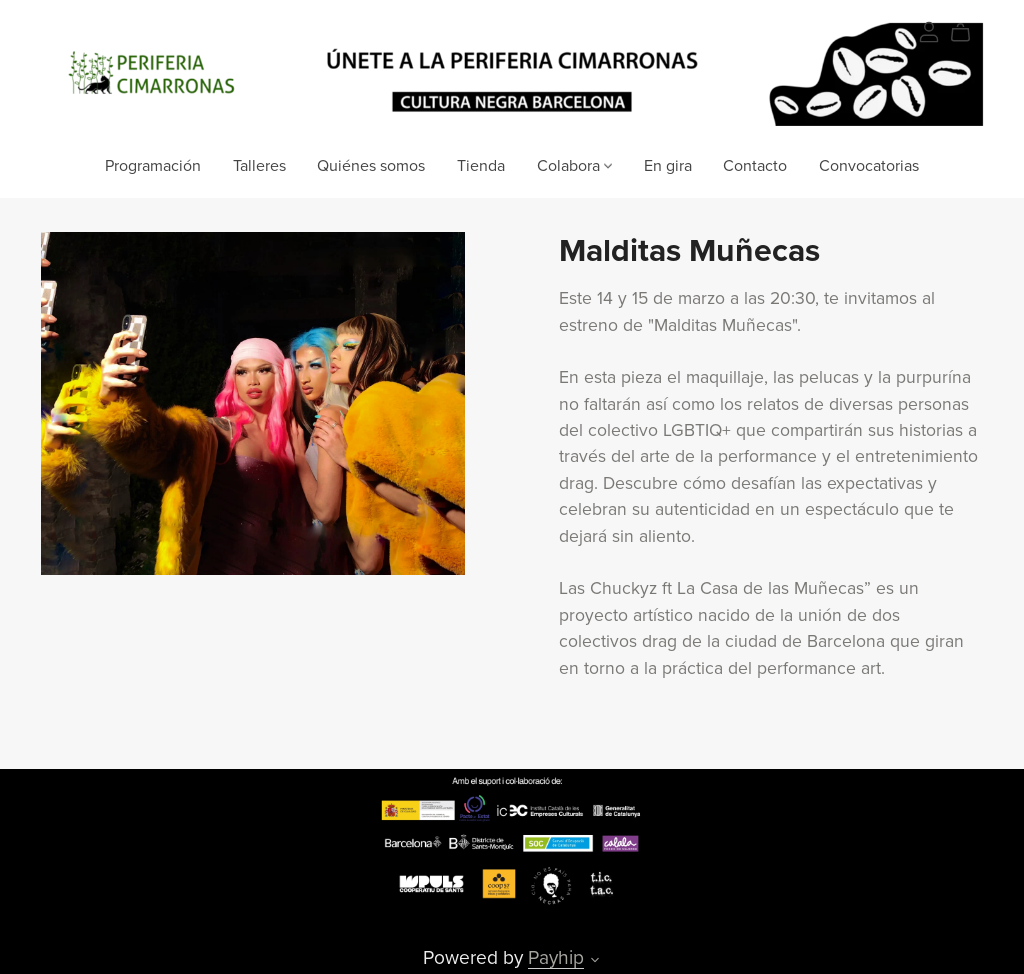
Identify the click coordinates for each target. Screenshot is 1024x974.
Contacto (755, 165)
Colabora (574, 165)
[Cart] (968, 33)
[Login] (929, 30)
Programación (153, 165)
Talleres (259, 165)
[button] (595, 962)
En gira (668, 165)
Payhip (556, 957)
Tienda (481, 165)
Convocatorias (869, 165)
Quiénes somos (371, 165)
